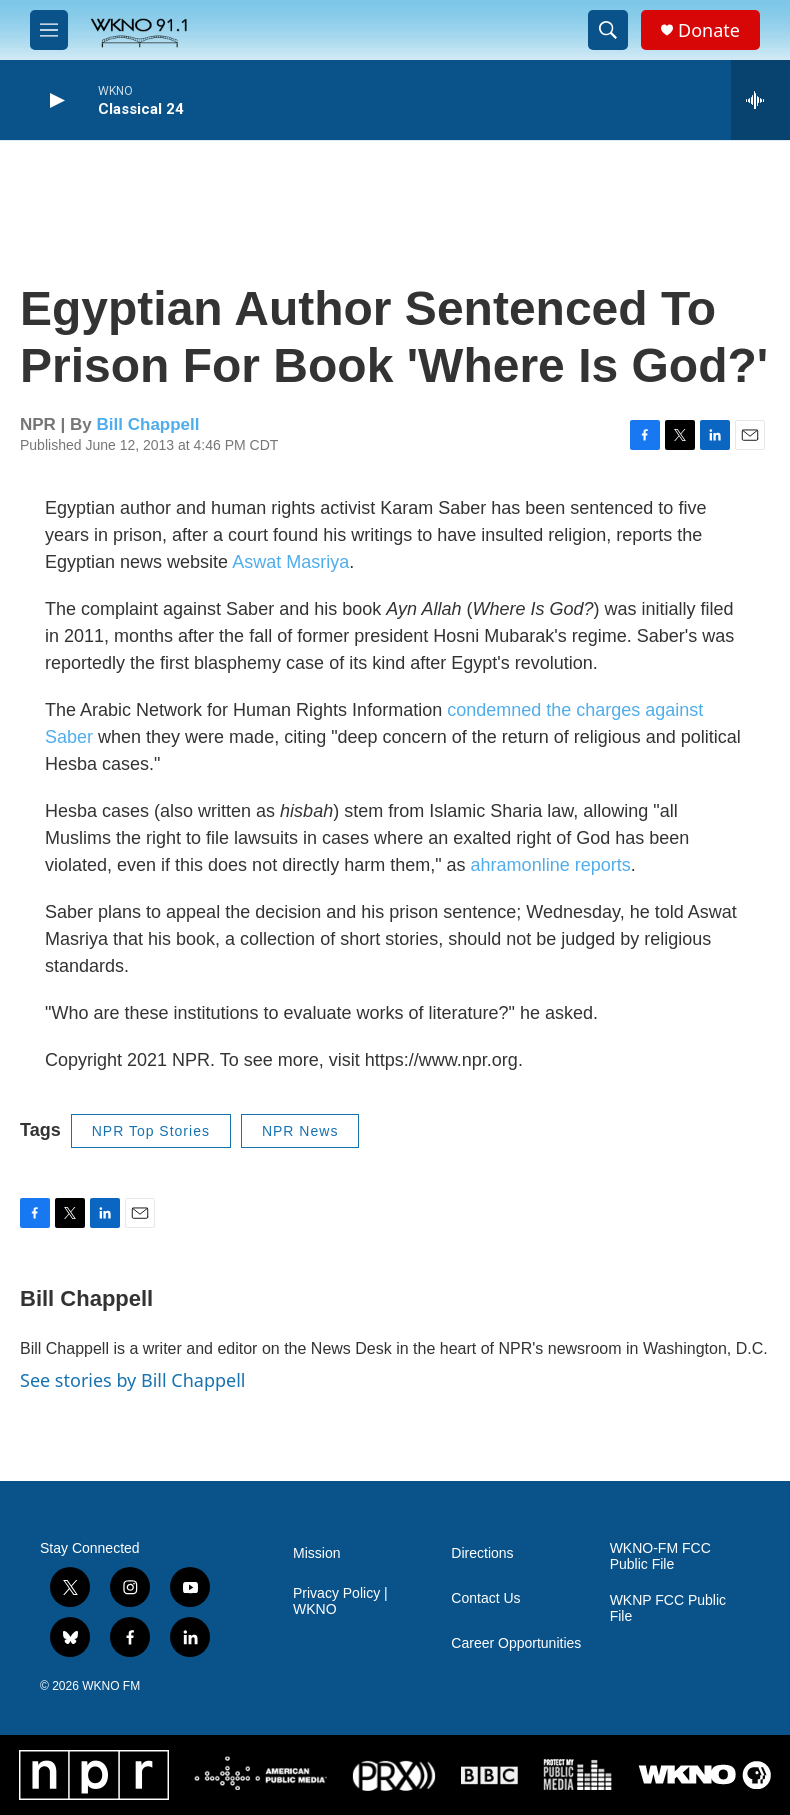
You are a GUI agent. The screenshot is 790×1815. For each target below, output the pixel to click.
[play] (55, 100)
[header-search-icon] (608, 30)
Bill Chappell (148, 424)
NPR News (300, 1131)
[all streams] (760, 100)
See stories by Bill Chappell (132, 1380)
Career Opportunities (516, 1643)
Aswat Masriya (290, 562)
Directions (482, 1553)
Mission (316, 1553)
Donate (709, 30)
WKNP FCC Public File (668, 1608)
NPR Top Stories (151, 1131)
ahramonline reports (551, 865)
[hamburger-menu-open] (49, 30)
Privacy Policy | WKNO (340, 1601)
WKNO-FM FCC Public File (660, 1556)
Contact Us (485, 1598)
